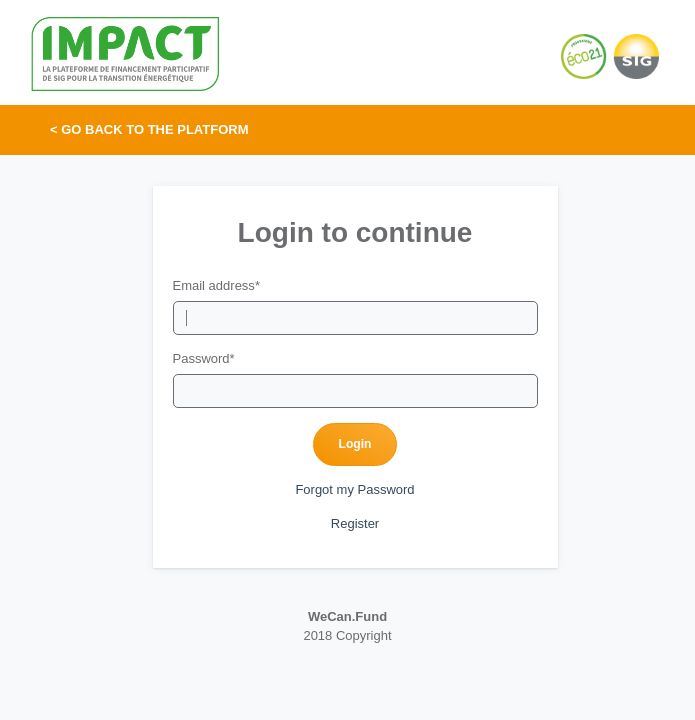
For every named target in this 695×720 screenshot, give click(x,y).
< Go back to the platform (149, 129)
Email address (216, 285)
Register (355, 523)
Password (204, 358)
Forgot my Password (354, 489)
